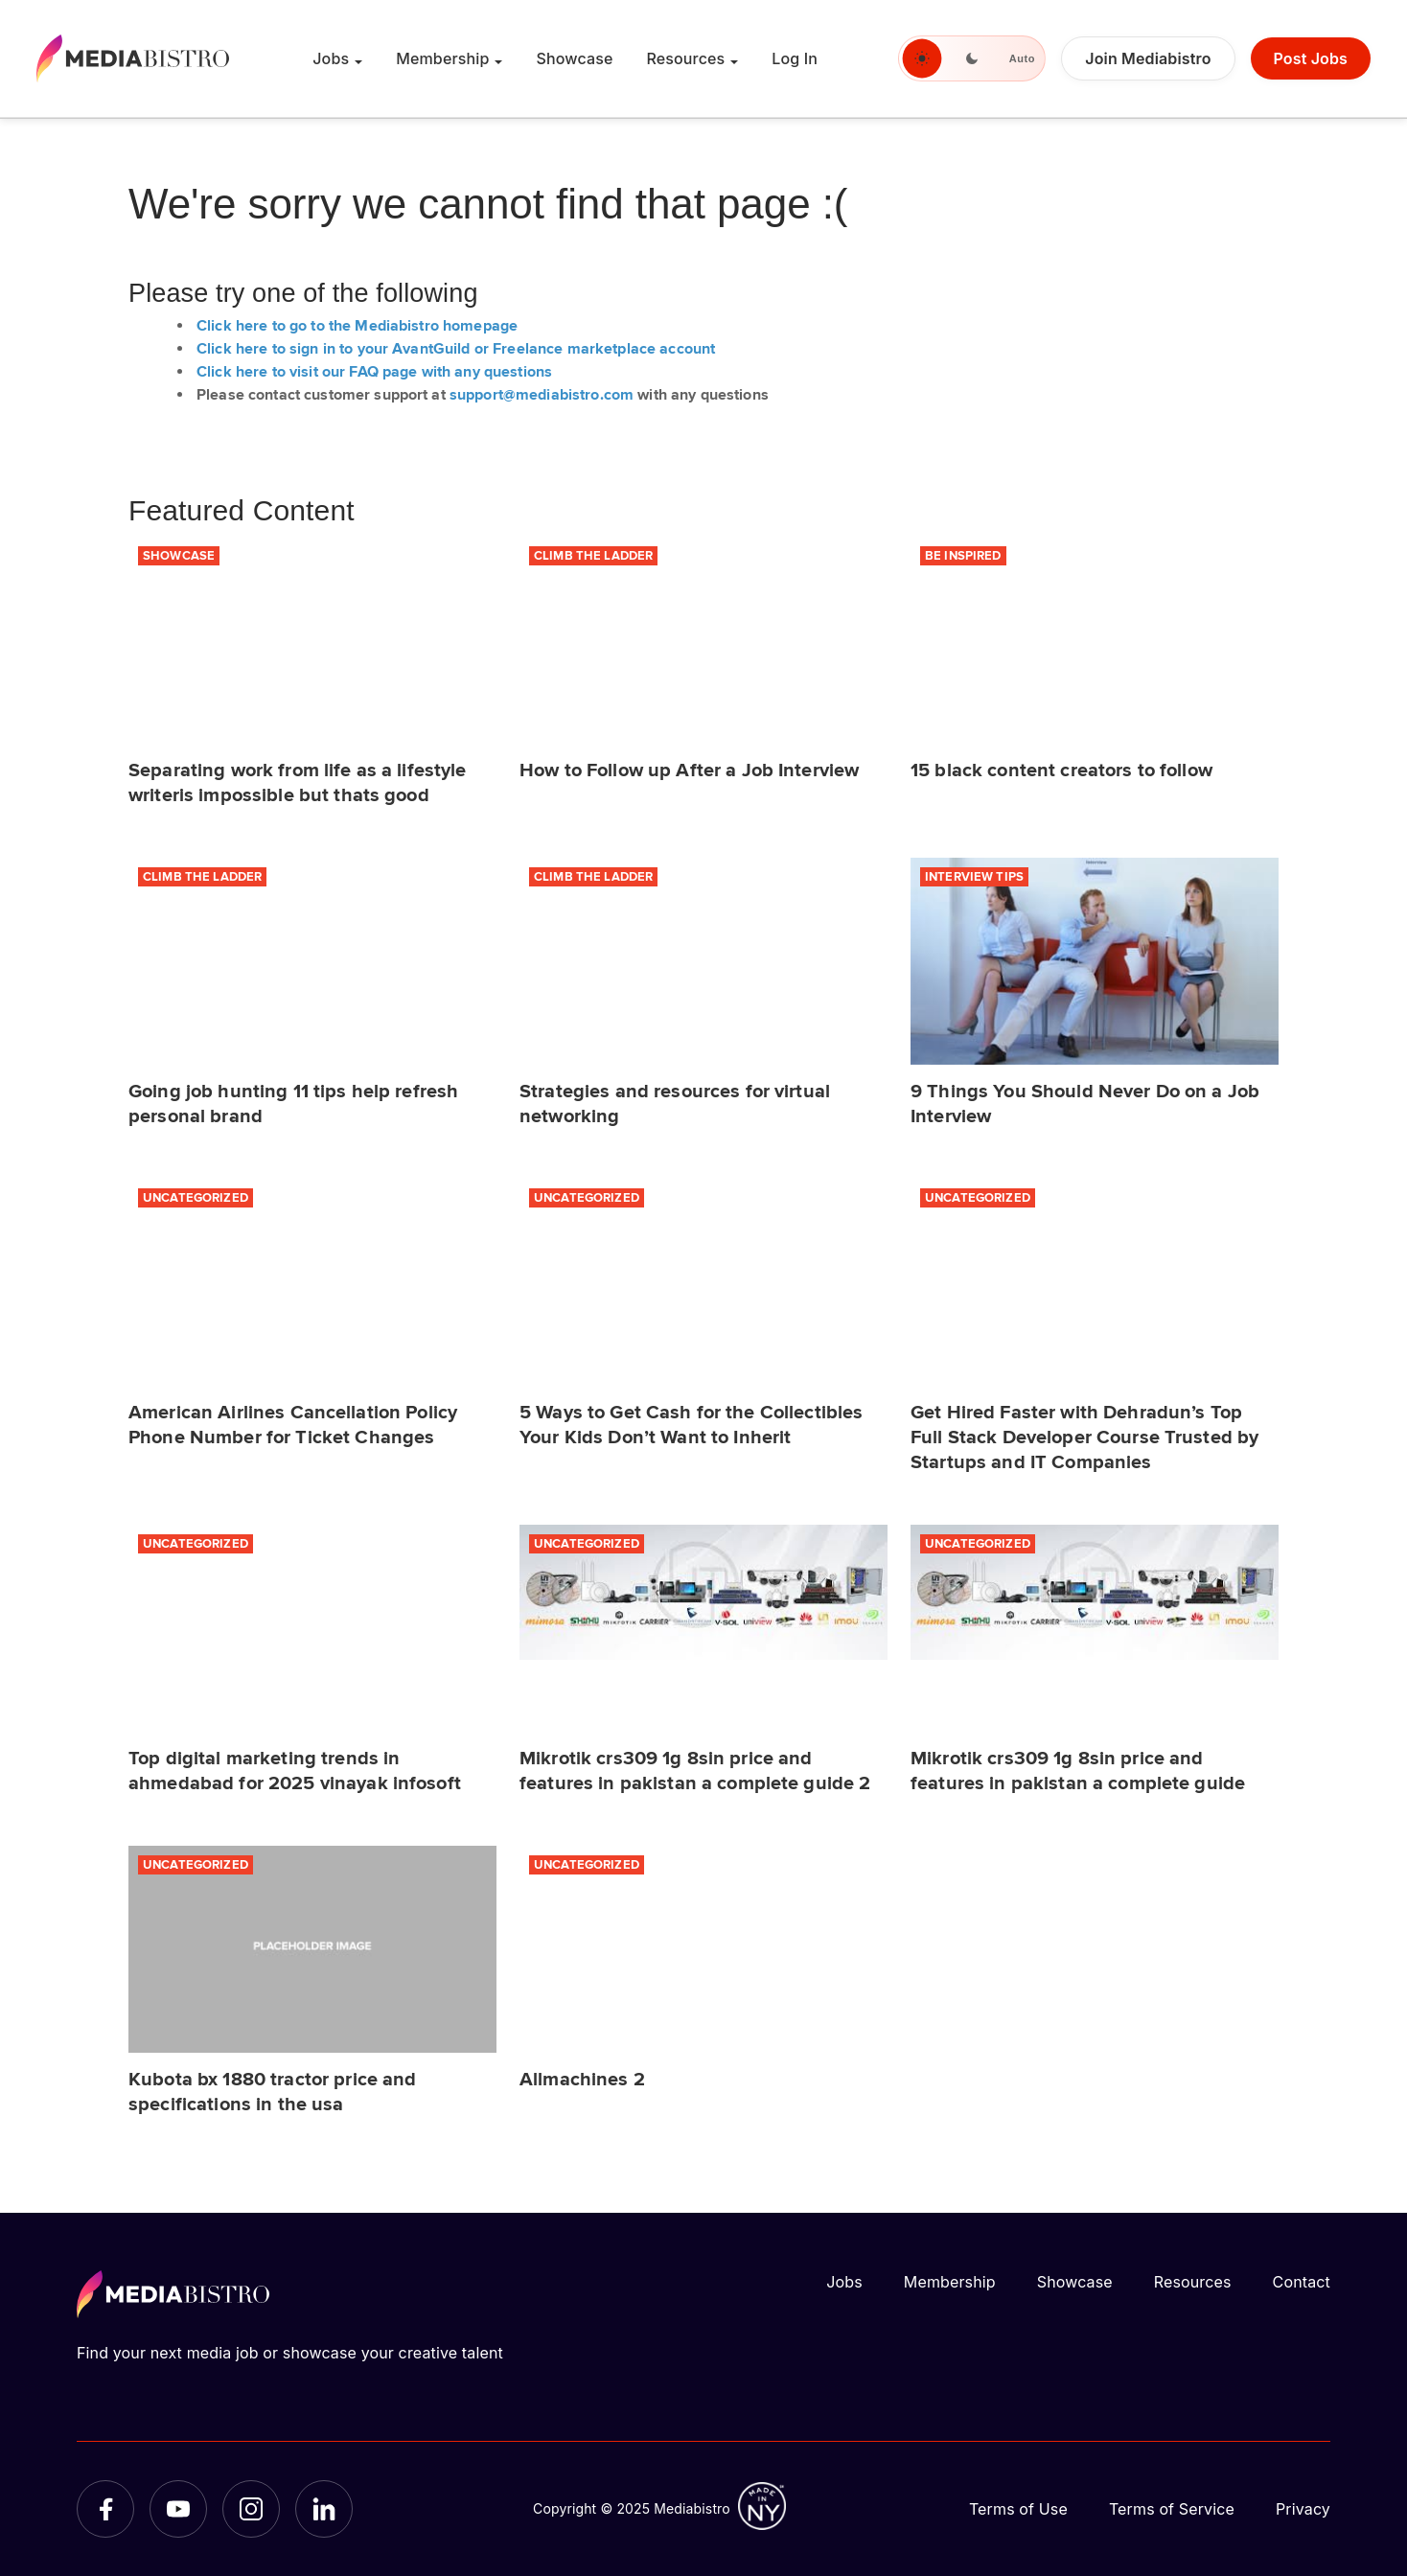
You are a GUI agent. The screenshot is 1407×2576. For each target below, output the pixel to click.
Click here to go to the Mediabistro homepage (357, 326)
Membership (442, 58)
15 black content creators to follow (1061, 771)
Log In (795, 58)
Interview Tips (974, 877)
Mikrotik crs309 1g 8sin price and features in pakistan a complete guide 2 (694, 1771)
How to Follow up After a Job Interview (689, 771)
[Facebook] (105, 2509)
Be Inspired (963, 556)
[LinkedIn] (324, 2509)
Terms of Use (1018, 2508)
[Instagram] (251, 2509)
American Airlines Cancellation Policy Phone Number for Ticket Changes (292, 1425)
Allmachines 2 (582, 2080)
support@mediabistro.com (542, 395)
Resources (685, 58)
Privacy (1303, 2508)
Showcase (574, 58)
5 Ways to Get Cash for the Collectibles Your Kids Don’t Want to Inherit (691, 1425)
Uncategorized (195, 1198)
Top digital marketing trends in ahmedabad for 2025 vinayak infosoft (294, 1771)
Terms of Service (1171, 2508)
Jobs (330, 58)
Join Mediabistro (1148, 58)
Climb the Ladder (593, 556)
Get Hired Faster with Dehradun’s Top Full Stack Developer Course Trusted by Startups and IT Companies (1084, 1438)
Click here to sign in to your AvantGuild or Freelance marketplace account (455, 349)
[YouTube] (178, 2509)
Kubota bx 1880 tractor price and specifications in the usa (272, 2092)
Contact (1301, 2281)
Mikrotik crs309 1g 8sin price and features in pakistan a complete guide (1078, 1771)
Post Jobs (1311, 58)
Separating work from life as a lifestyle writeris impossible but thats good (297, 783)
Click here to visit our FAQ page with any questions (374, 372)
